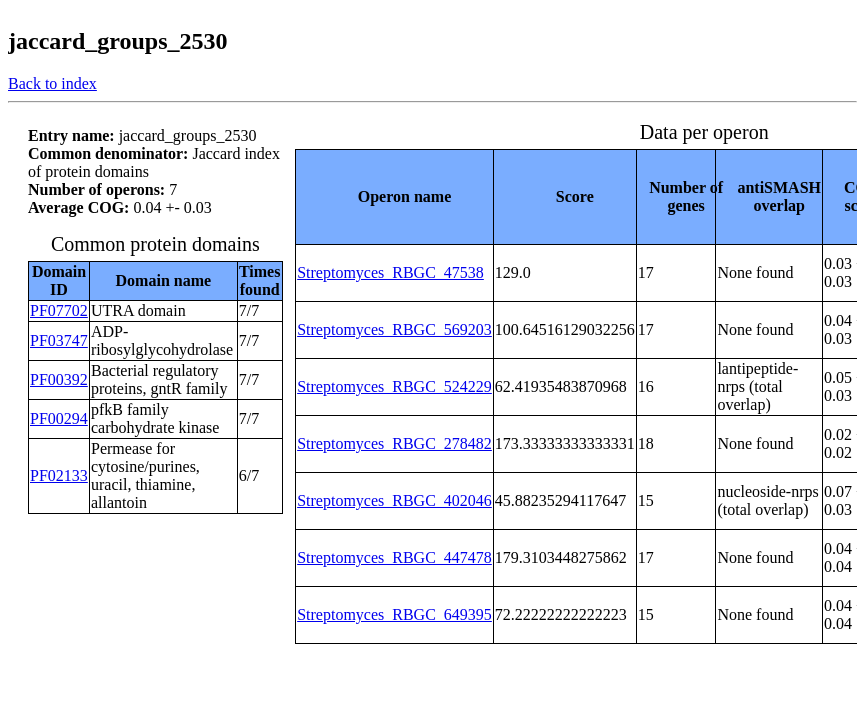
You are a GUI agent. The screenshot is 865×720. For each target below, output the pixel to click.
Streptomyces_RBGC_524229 (394, 386)
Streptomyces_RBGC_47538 (390, 272)
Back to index (52, 83)
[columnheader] (395, 196)
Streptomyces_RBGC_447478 (394, 557)
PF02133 (59, 475)
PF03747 (59, 340)
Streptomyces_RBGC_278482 (394, 443)
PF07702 (59, 310)
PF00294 (59, 418)
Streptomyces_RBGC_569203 (394, 329)
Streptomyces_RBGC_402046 (394, 500)
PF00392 (59, 379)
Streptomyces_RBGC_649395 (394, 614)
